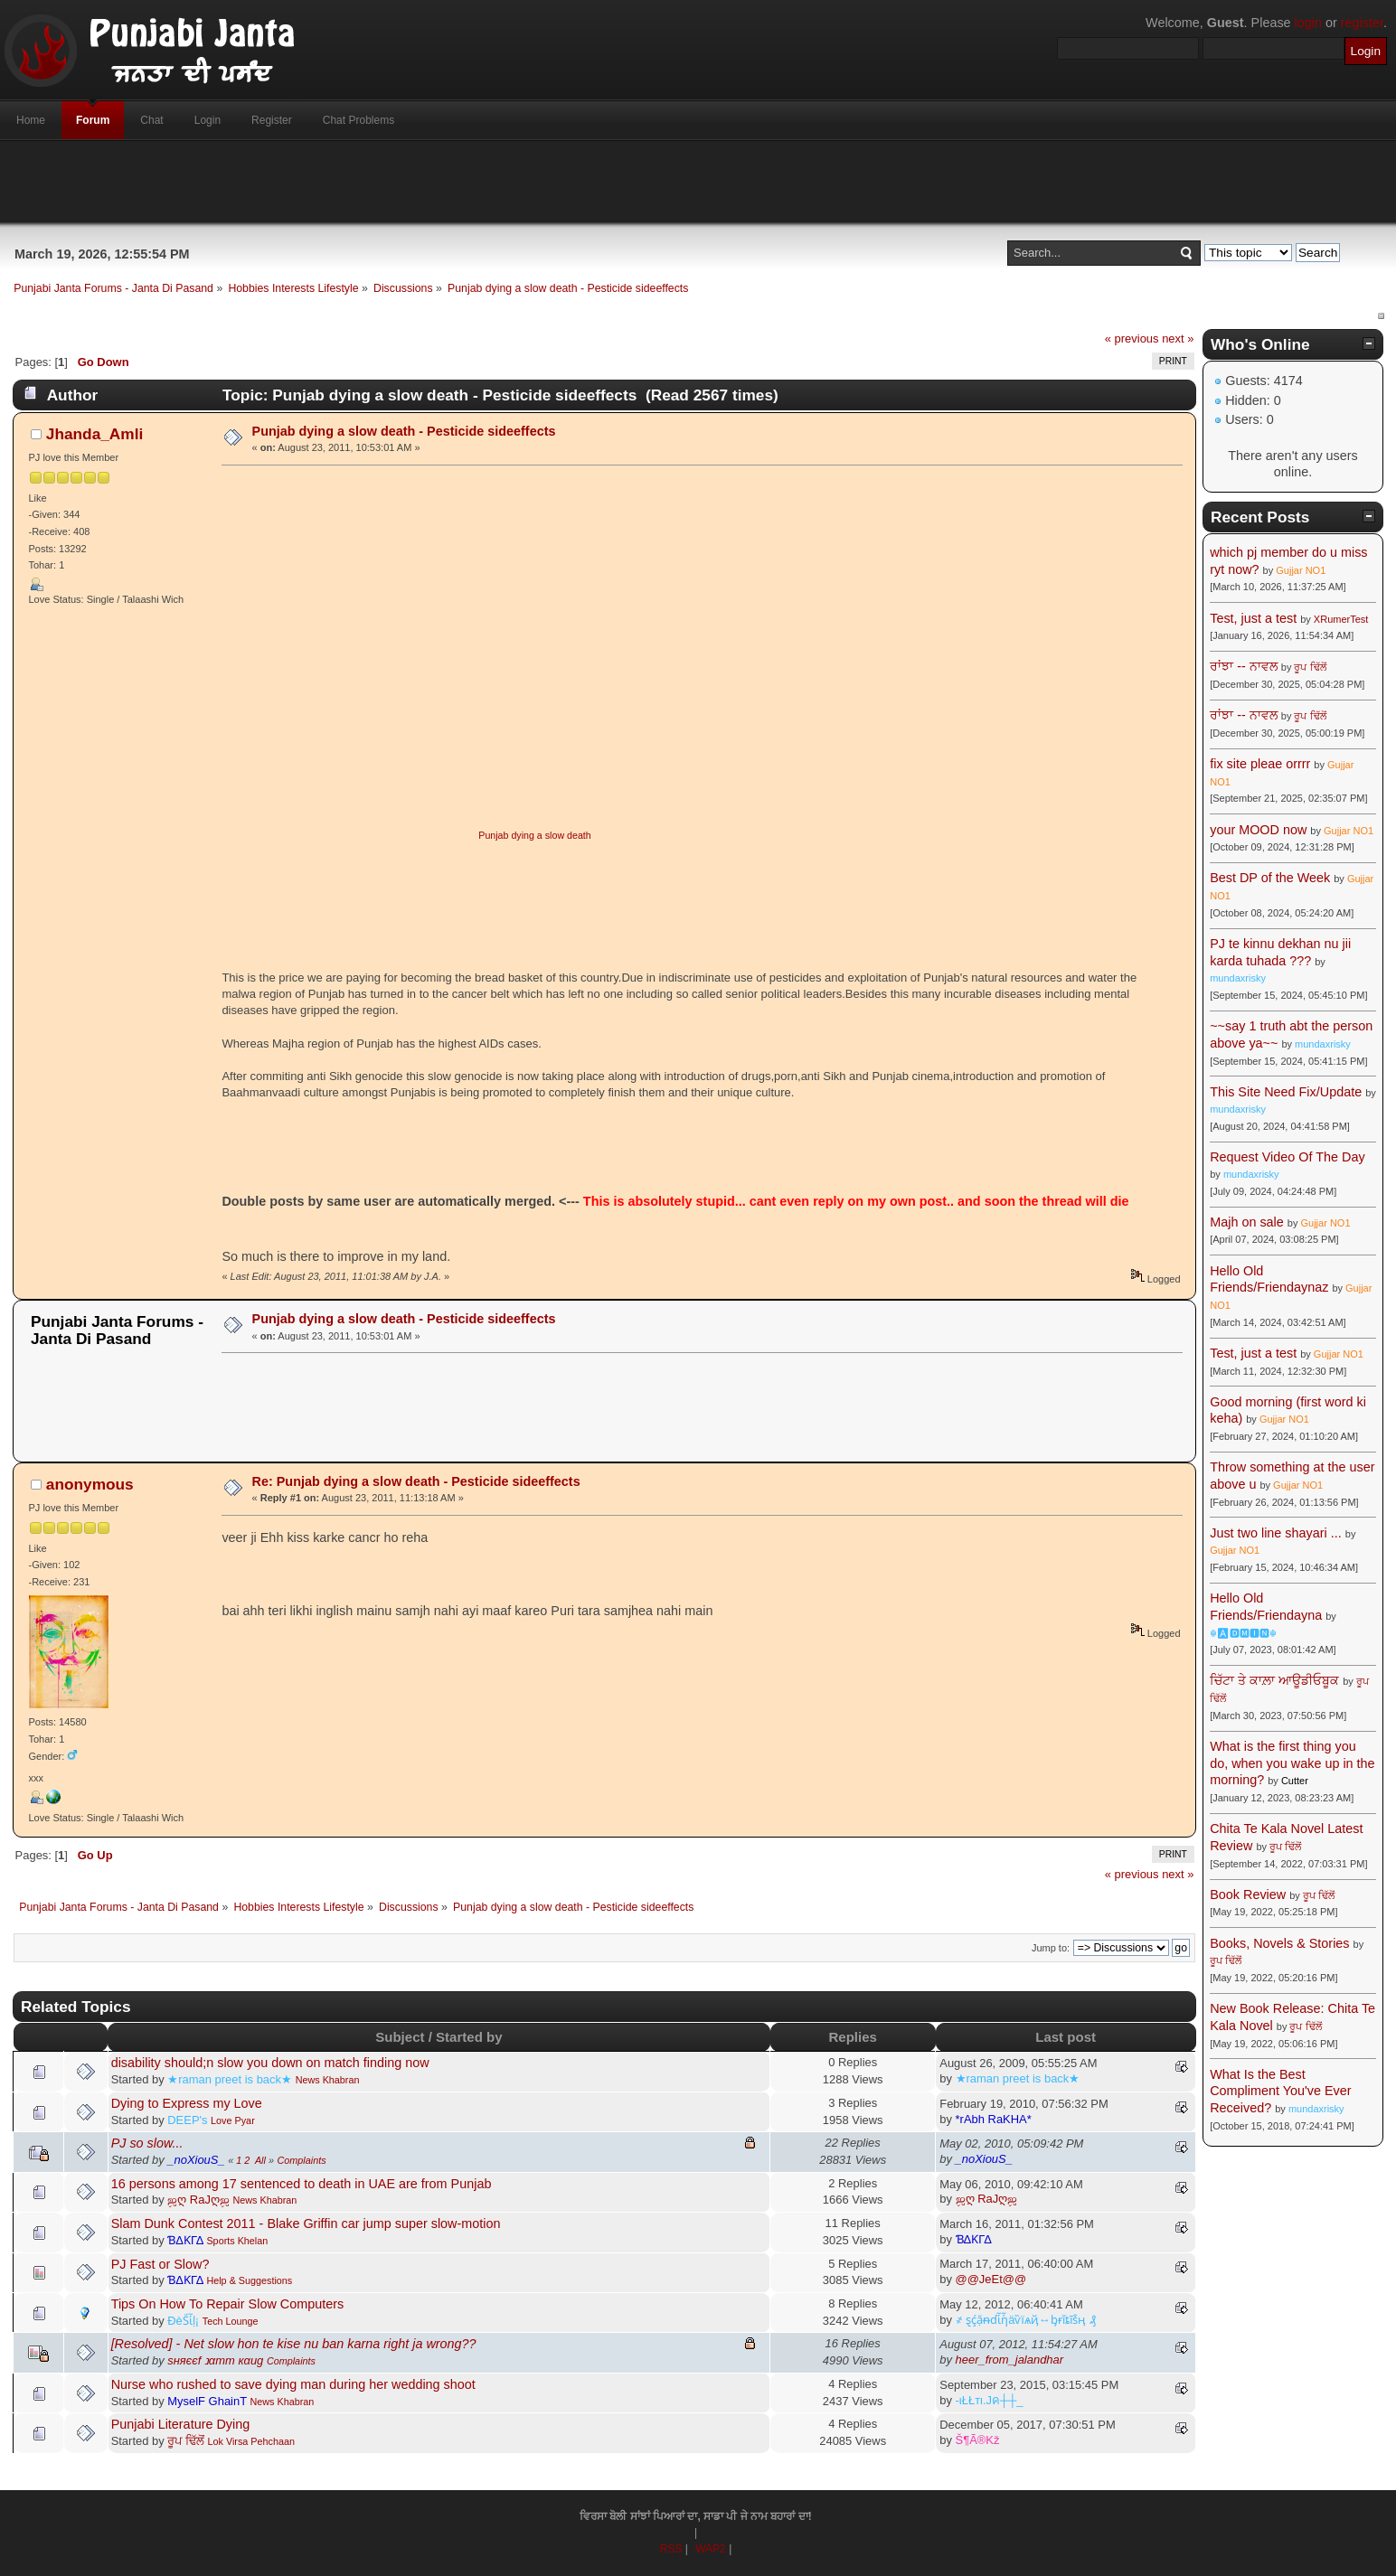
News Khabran (328, 2079)
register (1362, 22)
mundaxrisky (1238, 978)
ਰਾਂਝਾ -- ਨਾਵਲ (1244, 666)
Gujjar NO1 (1300, 570)
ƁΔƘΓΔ (185, 2240)
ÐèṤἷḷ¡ (183, 2320)
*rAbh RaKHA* (994, 2119)
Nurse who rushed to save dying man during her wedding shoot (293, 2384)
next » (1177, 338)
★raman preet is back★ (229, 2079)
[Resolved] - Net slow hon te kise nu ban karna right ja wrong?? (293, 2343)
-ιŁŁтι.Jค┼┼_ (989, 2400)
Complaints (302, 2160)
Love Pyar (233, 2120)
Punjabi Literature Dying (180, 2424)
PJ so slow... (147, 2143)
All (260, 2160)
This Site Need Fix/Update (1286, 1092)
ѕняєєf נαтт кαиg (215, 2360)
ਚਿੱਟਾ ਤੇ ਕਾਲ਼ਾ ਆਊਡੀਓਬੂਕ (1274, 1680)
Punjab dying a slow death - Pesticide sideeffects (404, 431)
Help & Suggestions (249, 2280)
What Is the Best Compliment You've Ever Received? (1280, 2091)
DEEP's (187, 2120)
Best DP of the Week (1272, 877)
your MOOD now (1258, 830)
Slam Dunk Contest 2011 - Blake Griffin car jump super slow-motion (306, 2223)
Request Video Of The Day (1287, 1157)
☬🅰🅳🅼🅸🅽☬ (1243, 1633)
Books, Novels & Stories (1279, 1943)
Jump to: (1051, 1947)
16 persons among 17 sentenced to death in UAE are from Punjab (301, 2183)
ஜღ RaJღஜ (198, 2199)
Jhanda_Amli (94, 434)
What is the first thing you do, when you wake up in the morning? (1292, 1763)
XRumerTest (1341, 619)
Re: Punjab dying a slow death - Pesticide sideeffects (416, 1481)
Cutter (1294, 1780)
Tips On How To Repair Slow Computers (227, 2304)
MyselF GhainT (207, 2401)
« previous (1132, 338)
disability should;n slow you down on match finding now (270, 2062)
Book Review (1248, 1894)
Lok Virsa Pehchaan (250, 2441)
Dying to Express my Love (186, 2103)
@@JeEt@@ (991, 2279)
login (1308, 22)
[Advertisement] (698, 181)
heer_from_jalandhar (1010, 2359)
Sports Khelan (237, 2240)
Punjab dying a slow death (534, 835)
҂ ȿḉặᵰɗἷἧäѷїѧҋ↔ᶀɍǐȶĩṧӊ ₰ (1026, 2320)
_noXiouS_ (195, 2160)
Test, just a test (1253, 618)
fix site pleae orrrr (1260, 764)
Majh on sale (1247, 1222)
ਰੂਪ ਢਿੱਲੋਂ (185, 2441)
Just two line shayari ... (1276, 1533)
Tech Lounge (231, 2321)
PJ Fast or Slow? (160, 2264)
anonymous (90, 1484)
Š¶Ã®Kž (978, 2440)
